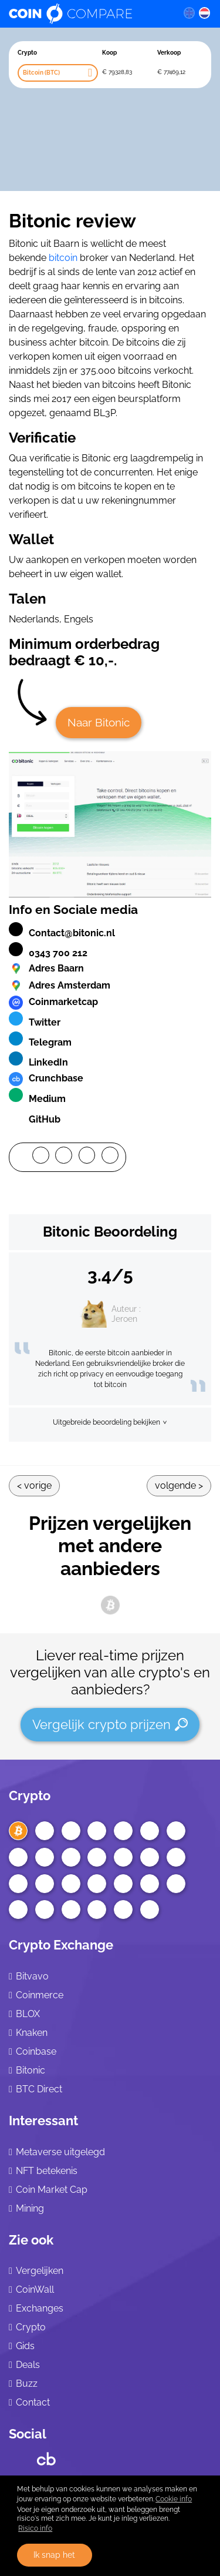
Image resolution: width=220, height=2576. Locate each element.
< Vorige (34, 1485)
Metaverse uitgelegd (60, 2152)
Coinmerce (39, 1995)
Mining (30, 2208)
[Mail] (110, 1157)
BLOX (28, 2013)
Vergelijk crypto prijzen (110, 1724)
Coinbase (36, 2051)
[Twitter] (63, 1157)
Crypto (29, 1795)
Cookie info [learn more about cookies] (173, 2499)
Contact (33, 2402)
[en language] (188, 12)
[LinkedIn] (87, 1157)
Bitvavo (32, 1976)
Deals (28, 2364)
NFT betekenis (46, 2170)
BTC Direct (39, 2089)
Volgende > (179, 1485)
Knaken (32, 2032)
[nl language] (204, 12)
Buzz (27, 2383)
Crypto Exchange (61, 1944)
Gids (25, 2345)
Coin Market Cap (51, 2189)
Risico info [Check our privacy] (35, 2528)
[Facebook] (40, 1157)
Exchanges (39, 2308)
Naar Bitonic (98, 722)
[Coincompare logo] (87, 13)
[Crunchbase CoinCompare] (46, 2456)
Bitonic (30, 2070)
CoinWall (35, 2289)
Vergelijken (39, 2270)
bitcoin (63, 257)
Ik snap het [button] (54, 2555)
